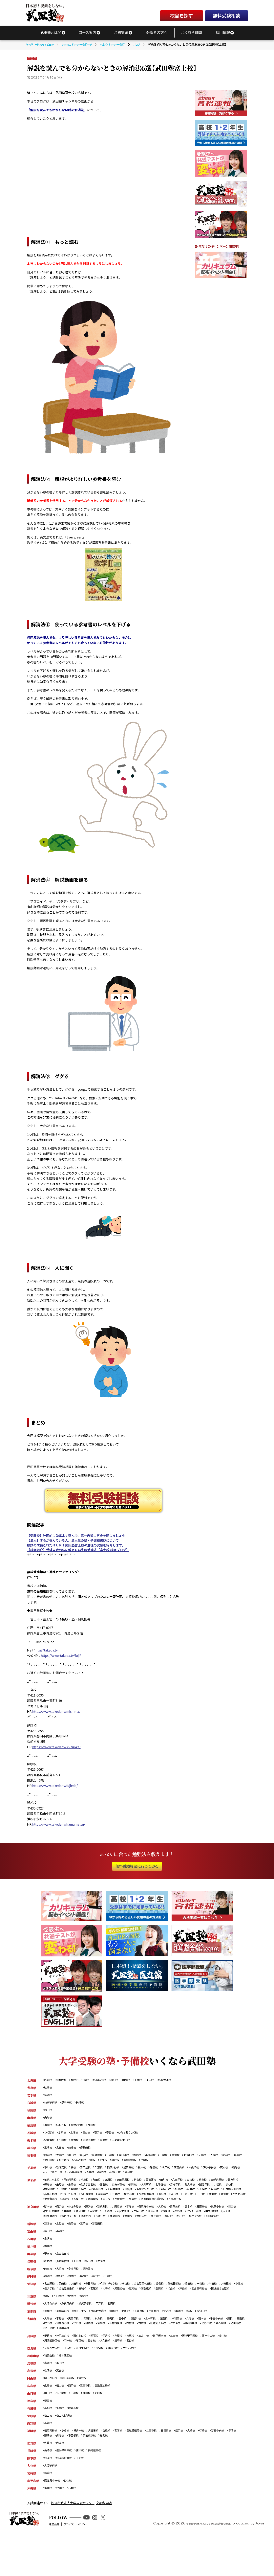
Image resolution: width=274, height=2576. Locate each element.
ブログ (32, 58)
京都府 (31, 2341)
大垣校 (62, 2291)
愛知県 (31, 2307)
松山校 (48, 2452)
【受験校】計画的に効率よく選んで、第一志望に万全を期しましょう (76, 1535)
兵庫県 (31, 2367)
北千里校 (99, 2359)
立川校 (116, 2185)
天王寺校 (77, 2349)
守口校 (104, 2354)
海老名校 (124, 2230)
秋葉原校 (162, 2201)
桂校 (206, 2341)
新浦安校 (63, 2172)
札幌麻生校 (106, 2080)
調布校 (159, 2191)
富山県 (31, 2251)
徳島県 (31, 2436)
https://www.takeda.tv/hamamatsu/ (58, 1824)
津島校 (228, 2312)
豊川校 (202, 2312)
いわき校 (63, 2127)
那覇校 (48, 2528)
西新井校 (216, 2206)
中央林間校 (51, 2230)
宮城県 (31, 2104)
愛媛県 (31, 2452)
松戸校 (153, 2172)
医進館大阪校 (194, 2354)
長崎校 (48, 2488)
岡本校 (84, 2372)
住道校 (176, 2349)
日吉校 (48, 2225)
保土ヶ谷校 (51, 2235)
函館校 (135, 2080)
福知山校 (220, 2341)
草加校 (190, 2159)
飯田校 (94, 2283)
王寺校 (71, 2380)
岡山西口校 (51, 2412)
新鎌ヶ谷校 (120, 2172)
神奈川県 (33, 2220)
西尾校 (130, 2312)
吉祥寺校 (206, 2191)
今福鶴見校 (147, 2354)
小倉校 (68, 2467)
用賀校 (62, 2201)
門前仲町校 (73, 2185)
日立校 (90, 2135)
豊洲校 (104, 2206)
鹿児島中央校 (53, 2520)
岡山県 (31, 2412)
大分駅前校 (51, 2504)
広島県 (31, 2420)
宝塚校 (140, 2367)
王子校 (78, 2206)
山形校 (48, 2119)
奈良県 (31, 2381)
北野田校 (50, 2359)
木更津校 (210, 2172)
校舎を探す (181, 15)
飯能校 (62, 2164)
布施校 (163, 2354)
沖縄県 (31, 2528)
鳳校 (47, 2354)
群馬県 (31, 2152)
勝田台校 (138, 2172)
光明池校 (83, 2359)
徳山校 (91, 2428)
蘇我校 (165, 2177)
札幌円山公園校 (84, 2080)
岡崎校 (65, 2306)
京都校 (48, 2341)
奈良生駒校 (87, 2380)
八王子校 (193, 2185)
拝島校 (221, 2196)
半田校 (232, 2306)
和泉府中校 (231, 2354)
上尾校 (176, 2159)
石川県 (31, 2259)
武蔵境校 (187, 2206)
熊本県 (31, 2497)
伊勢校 (75, 2325)
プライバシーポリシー (92, 2570)
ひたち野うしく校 (137, 2135)
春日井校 (96, 2306)
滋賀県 (31, 2333)
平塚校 (140, 2219)
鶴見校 (194, 2225)
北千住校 (190, 2191)
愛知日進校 (189, 2306)
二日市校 (164, 2467)
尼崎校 (140, 2372)
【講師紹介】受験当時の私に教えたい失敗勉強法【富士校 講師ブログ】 (78, 1549)
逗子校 (68, 2230)
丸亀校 (62, 2444)
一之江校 (63, 2206)
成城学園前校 (109, 2191)
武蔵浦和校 (166, 2164)
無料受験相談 (226, 15)
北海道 (31, 2080)
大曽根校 (50, 2312)
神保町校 (77, 2196)
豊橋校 (173, 2306)
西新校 (127, 2467)
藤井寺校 (115, 2359)
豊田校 (206, 2306)
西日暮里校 (144, 2201)
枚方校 (104, 2349)
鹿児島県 (33, 2521)
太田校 (62, 2151)
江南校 (172, 2312)
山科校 (122, 2341)
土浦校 (77, 2135)
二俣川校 (163, 2225)
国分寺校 (239, 2191)
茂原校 (48, 2177)
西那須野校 (94, 2143)
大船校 (171, 2230)
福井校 (48, 2267)
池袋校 (89, 2185)
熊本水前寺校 (66, 2496)
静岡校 (48, 2298)
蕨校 (125, 2164)
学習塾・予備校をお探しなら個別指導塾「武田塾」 (197, 2569)
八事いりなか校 (116, 2306)
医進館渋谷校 (210, 2201)
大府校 (143, 2312)
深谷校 (48, 2164)
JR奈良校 (121, 2380)
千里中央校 (235, 2349)
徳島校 (48, 2436)
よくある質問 (191, 32)
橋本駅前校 (67, 2388)
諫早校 (84, 2488)
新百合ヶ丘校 (105, 2230)
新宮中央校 (237, 2467)
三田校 (188, 2367)
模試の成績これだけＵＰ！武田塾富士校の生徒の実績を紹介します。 (76, 1545)
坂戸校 (150, 2164)
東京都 (31, 2186)
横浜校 (62, 2219)
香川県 (31, 2444)
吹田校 (72, 2354)
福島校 (48, 2127)
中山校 (83, 2225)
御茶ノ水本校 (53, 2185)
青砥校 (228, 2201)
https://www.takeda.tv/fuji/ (61, 1655)
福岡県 (31, 2468)
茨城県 (31, 2136)
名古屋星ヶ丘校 (154, 2306)
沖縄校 (62, 2528)
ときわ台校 (120, 2206)
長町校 (84, 2104)
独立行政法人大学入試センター (73, 2543)
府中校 (235, 2196)
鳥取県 (31, 2396)
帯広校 (162, 2080)
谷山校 (71, 2520)
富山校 (48, 2251)
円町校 (135, 2341)
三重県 (31, 2325)
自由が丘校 (143, 2191)
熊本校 (48, 2496)
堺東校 (91, 2349)
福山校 (62, 2420)
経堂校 (156, 2206)
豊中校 (131, 2349)
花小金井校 (83, 2211)
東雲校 (231, 2206)
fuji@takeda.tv (47, 1650)
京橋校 (131, 2354)
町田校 (103, 2185)
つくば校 (50, 2135)
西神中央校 (227, 2367)
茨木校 (219, 2349)
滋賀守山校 (70, 2333)
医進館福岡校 (145, 2467)
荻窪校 (220, 2185)
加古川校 (155, 2367)
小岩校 (48, 2196)
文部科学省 (104, 2543)
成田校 (179, 2172)
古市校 (176, 2354)
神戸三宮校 (65, 2367)
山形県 (31, 2120)
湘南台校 (179, 2225)
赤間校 (48, 2473)
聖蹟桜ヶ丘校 (109, 2196)
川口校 (75, 2159)
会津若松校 (81, 2127)
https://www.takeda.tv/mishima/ (56, 1711)
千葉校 (104, 2172)
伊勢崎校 (90, 2151)
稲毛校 (62, 2177)
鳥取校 (48, 2396)
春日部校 (133, 2159)
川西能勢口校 (66, 2372)
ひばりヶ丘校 (123, 2201)
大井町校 (174, 2191)
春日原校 (180, 2467)
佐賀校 (48, 2480)
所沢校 (88, 2159)
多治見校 (77, 2291)
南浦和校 (162, 2159)
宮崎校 (48, 2512)
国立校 (201, 2206)
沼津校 (75, 2298)
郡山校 (97, 2127)
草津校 (106, 2333)
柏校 (77, 2172)
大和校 (175, 2219)
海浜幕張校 (228, 2172)
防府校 (104, 2428)
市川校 (48, 2172)
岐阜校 (48, 2291)
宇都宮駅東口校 (129, 2143)
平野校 (62, 2349)
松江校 (48, 2404)
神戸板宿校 (172, 2367)
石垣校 (75, 2528)
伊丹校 (113, 2367)
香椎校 (113, 2467)
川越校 (117, 2159)
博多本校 (83, 2467)
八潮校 (182, 2164)
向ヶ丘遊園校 (66, 2225)
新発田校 (103, 2243)
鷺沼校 (216, 2230)
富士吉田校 (65, 2275)
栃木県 (31, 2144)
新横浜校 (109, 2219)
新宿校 (148, 2185)
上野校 (91, 2196)
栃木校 (78, 2143)
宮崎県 (31, 2513)
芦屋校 (127, 2367)
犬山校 (215, 2312)
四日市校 (60, 2325)
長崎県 (31, 2489)
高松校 (48, 2444)
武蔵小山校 (129, 2196)
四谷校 (207, 2185)
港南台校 (220, 2219)
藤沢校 (94, 2219)
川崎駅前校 (70, 2235)
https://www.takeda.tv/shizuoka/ (56, 1746)
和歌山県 (33, 2388)
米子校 (62, 2396)
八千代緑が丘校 (81, 2177)
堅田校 (119, 2333)
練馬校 (65, 2191)
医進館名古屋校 (77, 2317)
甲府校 (48, 2275)
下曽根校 (90, 2473)
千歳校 (149, 2080)
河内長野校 (88, 2354)
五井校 (122, 2177)
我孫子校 (151, 2177)
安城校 (116, 2312)
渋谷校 (62, 2196)
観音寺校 (77, 2444)
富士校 (101, 2298)
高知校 (48, 2459)
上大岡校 (127, 2225)
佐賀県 (31, 2481)
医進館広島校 (109, 2420)
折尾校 (75, 2473)
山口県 (31, 2428)
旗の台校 (191, 2201)
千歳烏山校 (205, 2196)
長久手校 (80, 2312)
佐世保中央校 (66, 2488)
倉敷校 (87, 2412)
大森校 (48, 2201)
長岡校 (75, 2243)
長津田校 (140, 2230)
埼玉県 (31, 2159)
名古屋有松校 (53, 2317)
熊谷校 (48, 2159)
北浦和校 (205, 2159)
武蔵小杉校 (237, 2219)
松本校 (48, 2283)
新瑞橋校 (187, 2312)
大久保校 (125, 2372)
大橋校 (208, 2467)
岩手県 (31, 2096)
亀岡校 (195, 2341)
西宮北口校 (84, 2367)
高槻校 (117, 2349)
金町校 (78, 2191)
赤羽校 (127, 2191)
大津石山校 (51, 2333)
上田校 (81, 2283)
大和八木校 (139, 2380)
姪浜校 (195, 2467)
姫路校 (48, 2367)
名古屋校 (50, 2306)
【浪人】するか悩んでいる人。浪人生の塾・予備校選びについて (73, 1540)
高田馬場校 (132, 2185)
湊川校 (48, 2372)
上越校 (62, 2243)
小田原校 (125, 2219)
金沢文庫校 (145, 2225)
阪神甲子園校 (207, 2367)
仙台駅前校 (51, 2104)
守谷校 (117, 2135)
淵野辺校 (186, 2230)
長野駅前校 (65, 2283)
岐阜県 (31, 2291)
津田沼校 (90, 2172)
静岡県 (31, 2299)
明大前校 (223, 2191)
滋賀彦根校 (90, 2333)
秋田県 (31, 2112)
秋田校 (48, 2111)
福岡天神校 (51, 2467)
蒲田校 (48, 2206)
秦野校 (207, 2225)
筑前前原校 (107, 2473)
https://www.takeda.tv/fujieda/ (55, 1785)
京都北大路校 (105, 2341)
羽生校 (136, 2164)
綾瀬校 (91, 2206)
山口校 (48, 2428)
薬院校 (62, 2473)
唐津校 (62, 2480)
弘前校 (48, 2088)
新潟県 (31, 2243)
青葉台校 (190, 2219)
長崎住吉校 (100, 2488)
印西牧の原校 (105, 2177)
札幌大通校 (178, 2080)
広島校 (48, 2420)
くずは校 (213, 2354)
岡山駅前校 (70, 2412)
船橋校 (166, 2172)
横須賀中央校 (158, 2219)
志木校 (147, 2159)
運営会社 (67, 2570)
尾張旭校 (158, 2312)
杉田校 (229, 2230)
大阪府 (31, 2349)
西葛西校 (163, 2185)
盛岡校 (48, 2096)
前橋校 (75, 2151)
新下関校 (63, 2428)
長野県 (31, 2283)
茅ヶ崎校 (202, 2230)
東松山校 (77, 2164)
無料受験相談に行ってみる (136, 1866)
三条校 (88, 2243)
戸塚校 (112, 2225)
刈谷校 (135, 2306)
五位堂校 (105, 2380)
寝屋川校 (146, 2349)
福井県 (31, 2267)
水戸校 (64, 2135)
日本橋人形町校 (81, 2201)
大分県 (31, 2505)
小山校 (65, 2143)
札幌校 (48, 2080)
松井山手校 (84, 2341)
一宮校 (219, 2306)
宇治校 (181, 2341)
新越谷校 (103, 2159)
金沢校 (48, 2259)
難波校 (117, 2354)
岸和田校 (191, 2349)
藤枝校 (88, 2298)
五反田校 (171, 2206)
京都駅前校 (65, 2341)
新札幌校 (63, 2080)
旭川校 (122, 2080)
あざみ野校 (78, 2219)
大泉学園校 (148, 2196)
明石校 (100, 2367)
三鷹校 (176, 2201)
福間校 (124, 2473)
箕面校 (59, 2354)
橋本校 (205, 2219)
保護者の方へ (156, 32)
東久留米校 (139, 2206)
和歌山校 (50, 2388)
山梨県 (31, 2275)
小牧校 (65, 2312)
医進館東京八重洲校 (57, 2211)
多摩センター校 (184, 2196)
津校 (47, 2325)
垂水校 (110, 2372)
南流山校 (194, 2172)
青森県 (31, 2088)
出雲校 (62, 2404)
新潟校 (48, 2243)
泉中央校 (69, 2104)
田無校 (165, 2196)
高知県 (31, 2460)
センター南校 (224, 2225)
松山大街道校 (66, 2452)
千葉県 (31, 2173)
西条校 (75, 2420)
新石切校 (66, 2359)
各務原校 (93, 2291)
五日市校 (90, 2420)
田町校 (178, 2185)
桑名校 (88, 2325)
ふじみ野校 (110, 2164)
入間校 (232, 2159)
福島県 (31, 2128)
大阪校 (48, 2349)
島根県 (31, 2404)
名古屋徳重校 (99, 2312)
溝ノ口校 (98, 2225)
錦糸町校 (50, 2191)
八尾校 (206, 2349)
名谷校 (153, 2372)
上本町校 (162, 2349)
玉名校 (84, 2496)
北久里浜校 (84, 2230)
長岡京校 (151, 2341)
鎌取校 (135, 2177)
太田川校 (80, 2306)
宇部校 (78, 2428)
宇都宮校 (50, 2143)
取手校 (104, 2135)
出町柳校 (167, 2341)
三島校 (114, 2298)
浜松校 (62, 2298)
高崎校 (48, 2151)
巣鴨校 (91, 2191)
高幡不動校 (103, 2201)
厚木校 (48, 2219)
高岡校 (62, 2251)
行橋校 (221, 2467)
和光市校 (93, 2164)
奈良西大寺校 (53, 2380)
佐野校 (110, 2143)
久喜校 (219, 2159)
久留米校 (99, 2467)
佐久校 (107, 2283)
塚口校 (97, 2372)
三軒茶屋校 (236, 2185)
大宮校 (62, 2159)
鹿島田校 (156, 2230)
